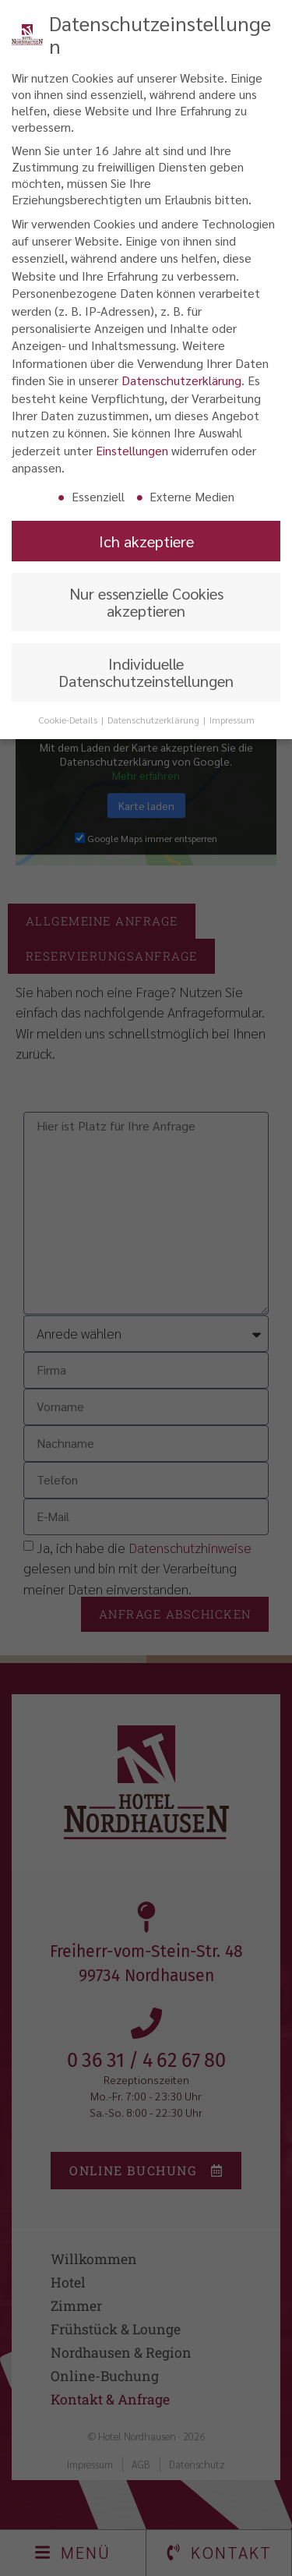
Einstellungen (132, 447)
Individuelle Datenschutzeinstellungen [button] (146, 669)
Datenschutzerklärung (181, 377)
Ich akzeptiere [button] (146, 538)
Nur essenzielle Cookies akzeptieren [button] (146, 598)
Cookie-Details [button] (69, 716)
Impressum (232, 716)
